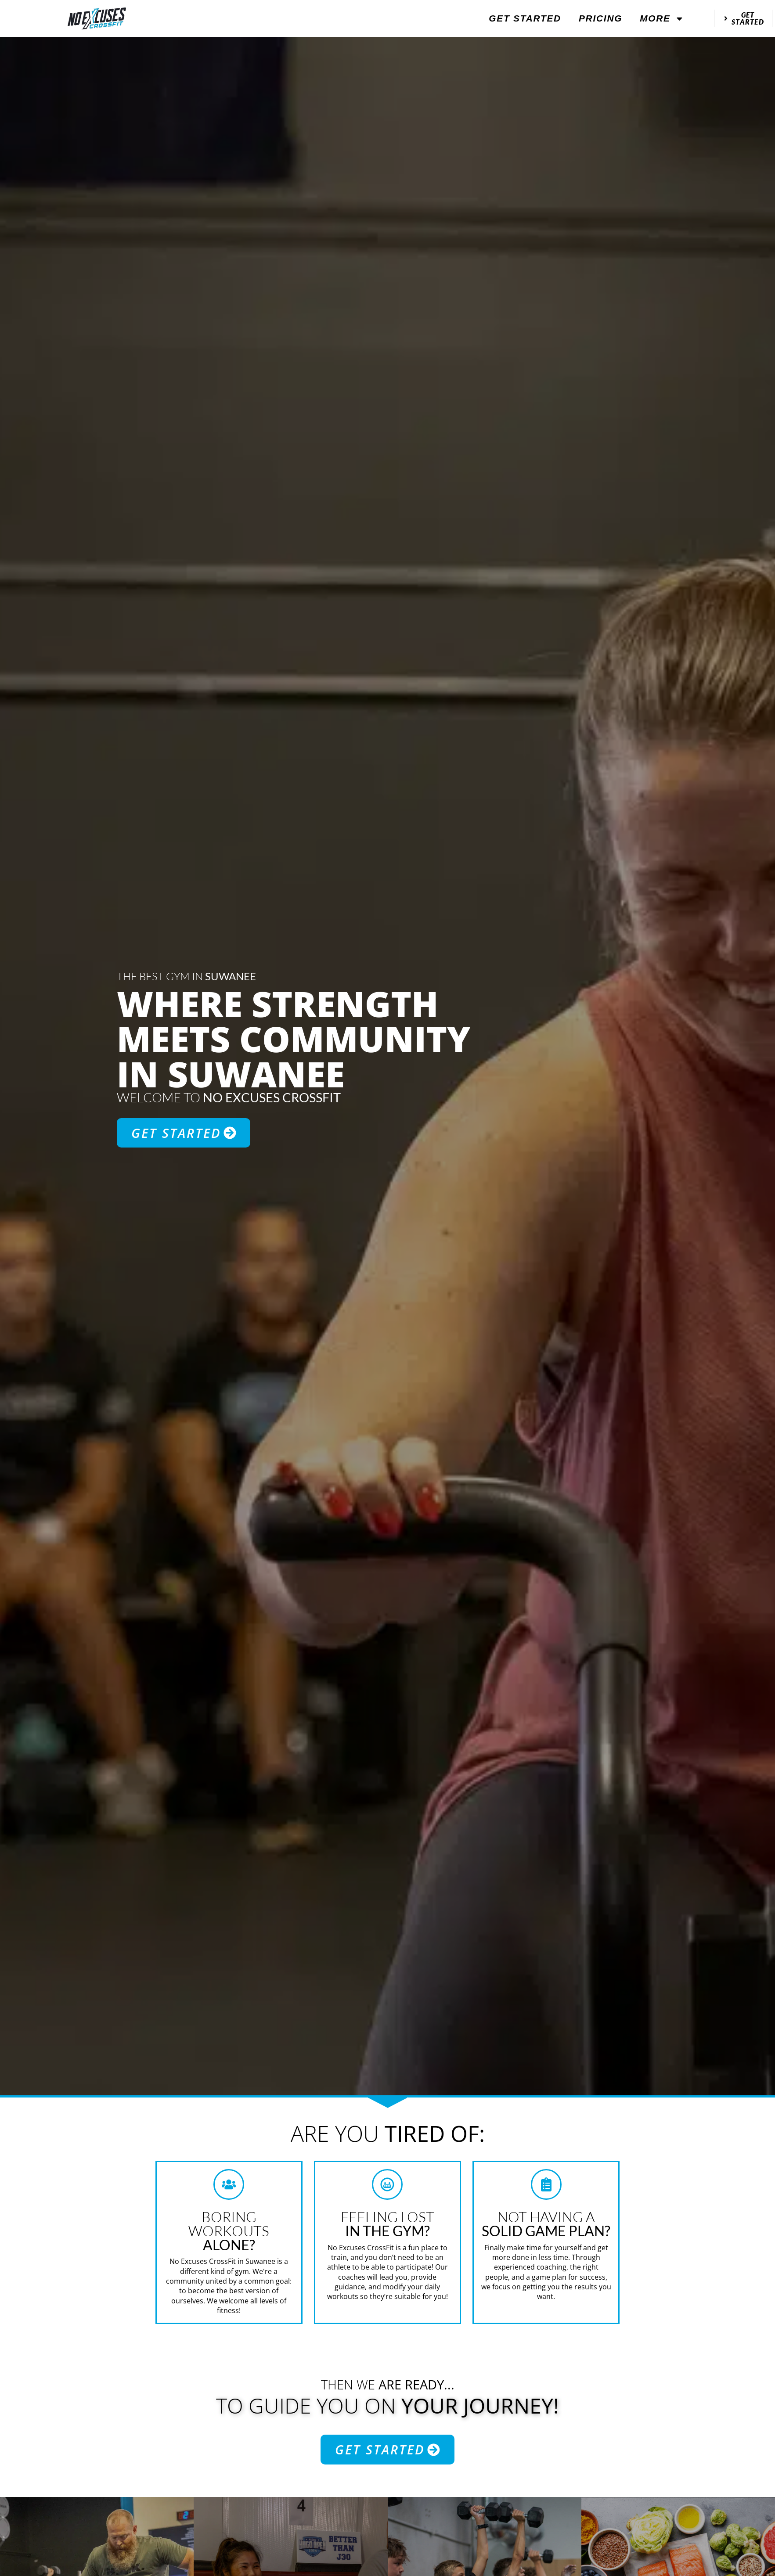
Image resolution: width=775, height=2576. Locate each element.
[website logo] (97, 18)
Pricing (600, 18)
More (662, 19)
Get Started (525, 18)
